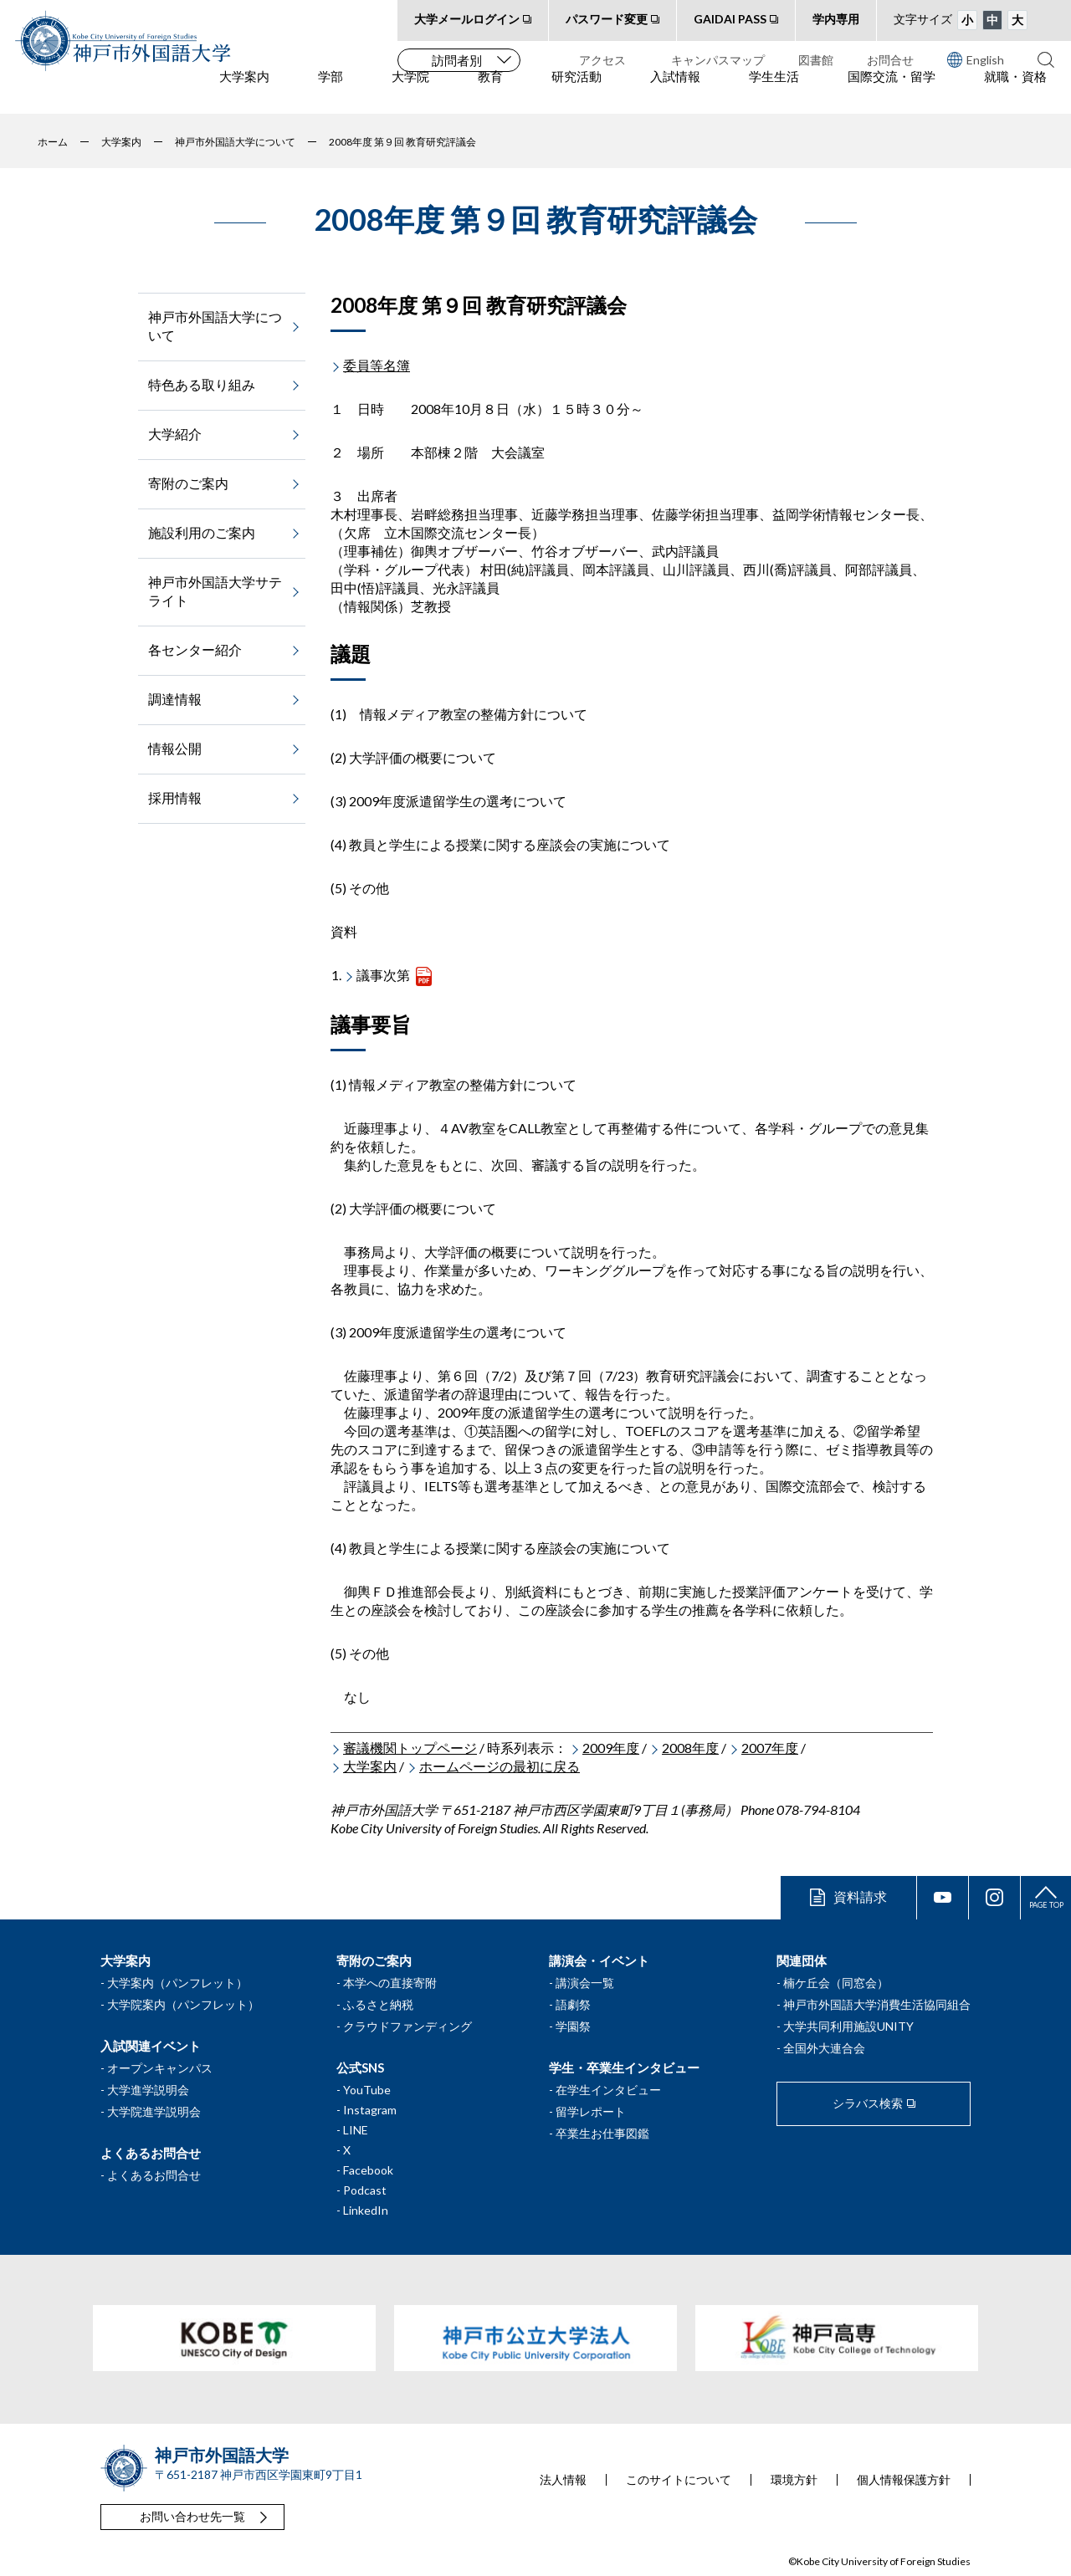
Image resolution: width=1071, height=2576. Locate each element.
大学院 (410, 92)
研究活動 (576, 92)
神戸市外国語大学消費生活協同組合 (877, 2004)
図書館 (815, 60)
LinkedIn (365, 2210)
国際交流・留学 (891, 92)
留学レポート (591, 2111)
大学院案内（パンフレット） (183, 2004)
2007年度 (769, 1748)
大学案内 (244, 92)
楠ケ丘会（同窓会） (836, 1982)
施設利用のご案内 (201, 532)
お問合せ (890, 60)
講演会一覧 (585, 1982)
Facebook (368, 2170)
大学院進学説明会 (154, 2111)
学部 (330, 92)
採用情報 (175, 797)
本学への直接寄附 (390, 1982)
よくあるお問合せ (154, 2175)
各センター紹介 (195, 649)
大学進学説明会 (148, 2090)
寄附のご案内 (188, 483)
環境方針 (794, 2480)
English (975, 59)
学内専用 (835, 19)
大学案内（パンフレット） (177, 1982)
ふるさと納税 (378, 2004)
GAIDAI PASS (730, 19)
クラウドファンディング (407, 2026)
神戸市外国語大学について (215, 326)
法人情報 (563, 2480)
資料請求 (860, 1896)
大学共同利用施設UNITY (848, 2026)
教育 (490, 92)
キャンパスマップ (718, 60)
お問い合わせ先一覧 (192, 2516)
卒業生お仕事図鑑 (602, 2133)
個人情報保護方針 (904, 2480)
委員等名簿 (376, 365)
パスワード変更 (607, 19)
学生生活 (774, 92)
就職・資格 (1015, 92)
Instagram (370, 2110)
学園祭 (573, 2026)
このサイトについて (678, 2480)
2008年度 (690, 1748)
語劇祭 (573, 2004)
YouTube (367, 2090)
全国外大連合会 (824, 2048)
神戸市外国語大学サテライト (215, 591)
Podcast (365, 2190)
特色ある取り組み (201, 384)
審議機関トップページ (410, 1748)
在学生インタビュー (608, 2090)
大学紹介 (175, 434)
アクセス (602, 60)
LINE (355, 2130)
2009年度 (610, 1748)
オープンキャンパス (160, 2068)
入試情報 (675, 92)
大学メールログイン (467, 19)
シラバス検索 (868, 2103)
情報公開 (175, 748)
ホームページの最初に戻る (499, 1766)
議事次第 (383, 975)
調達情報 (175, 699)
